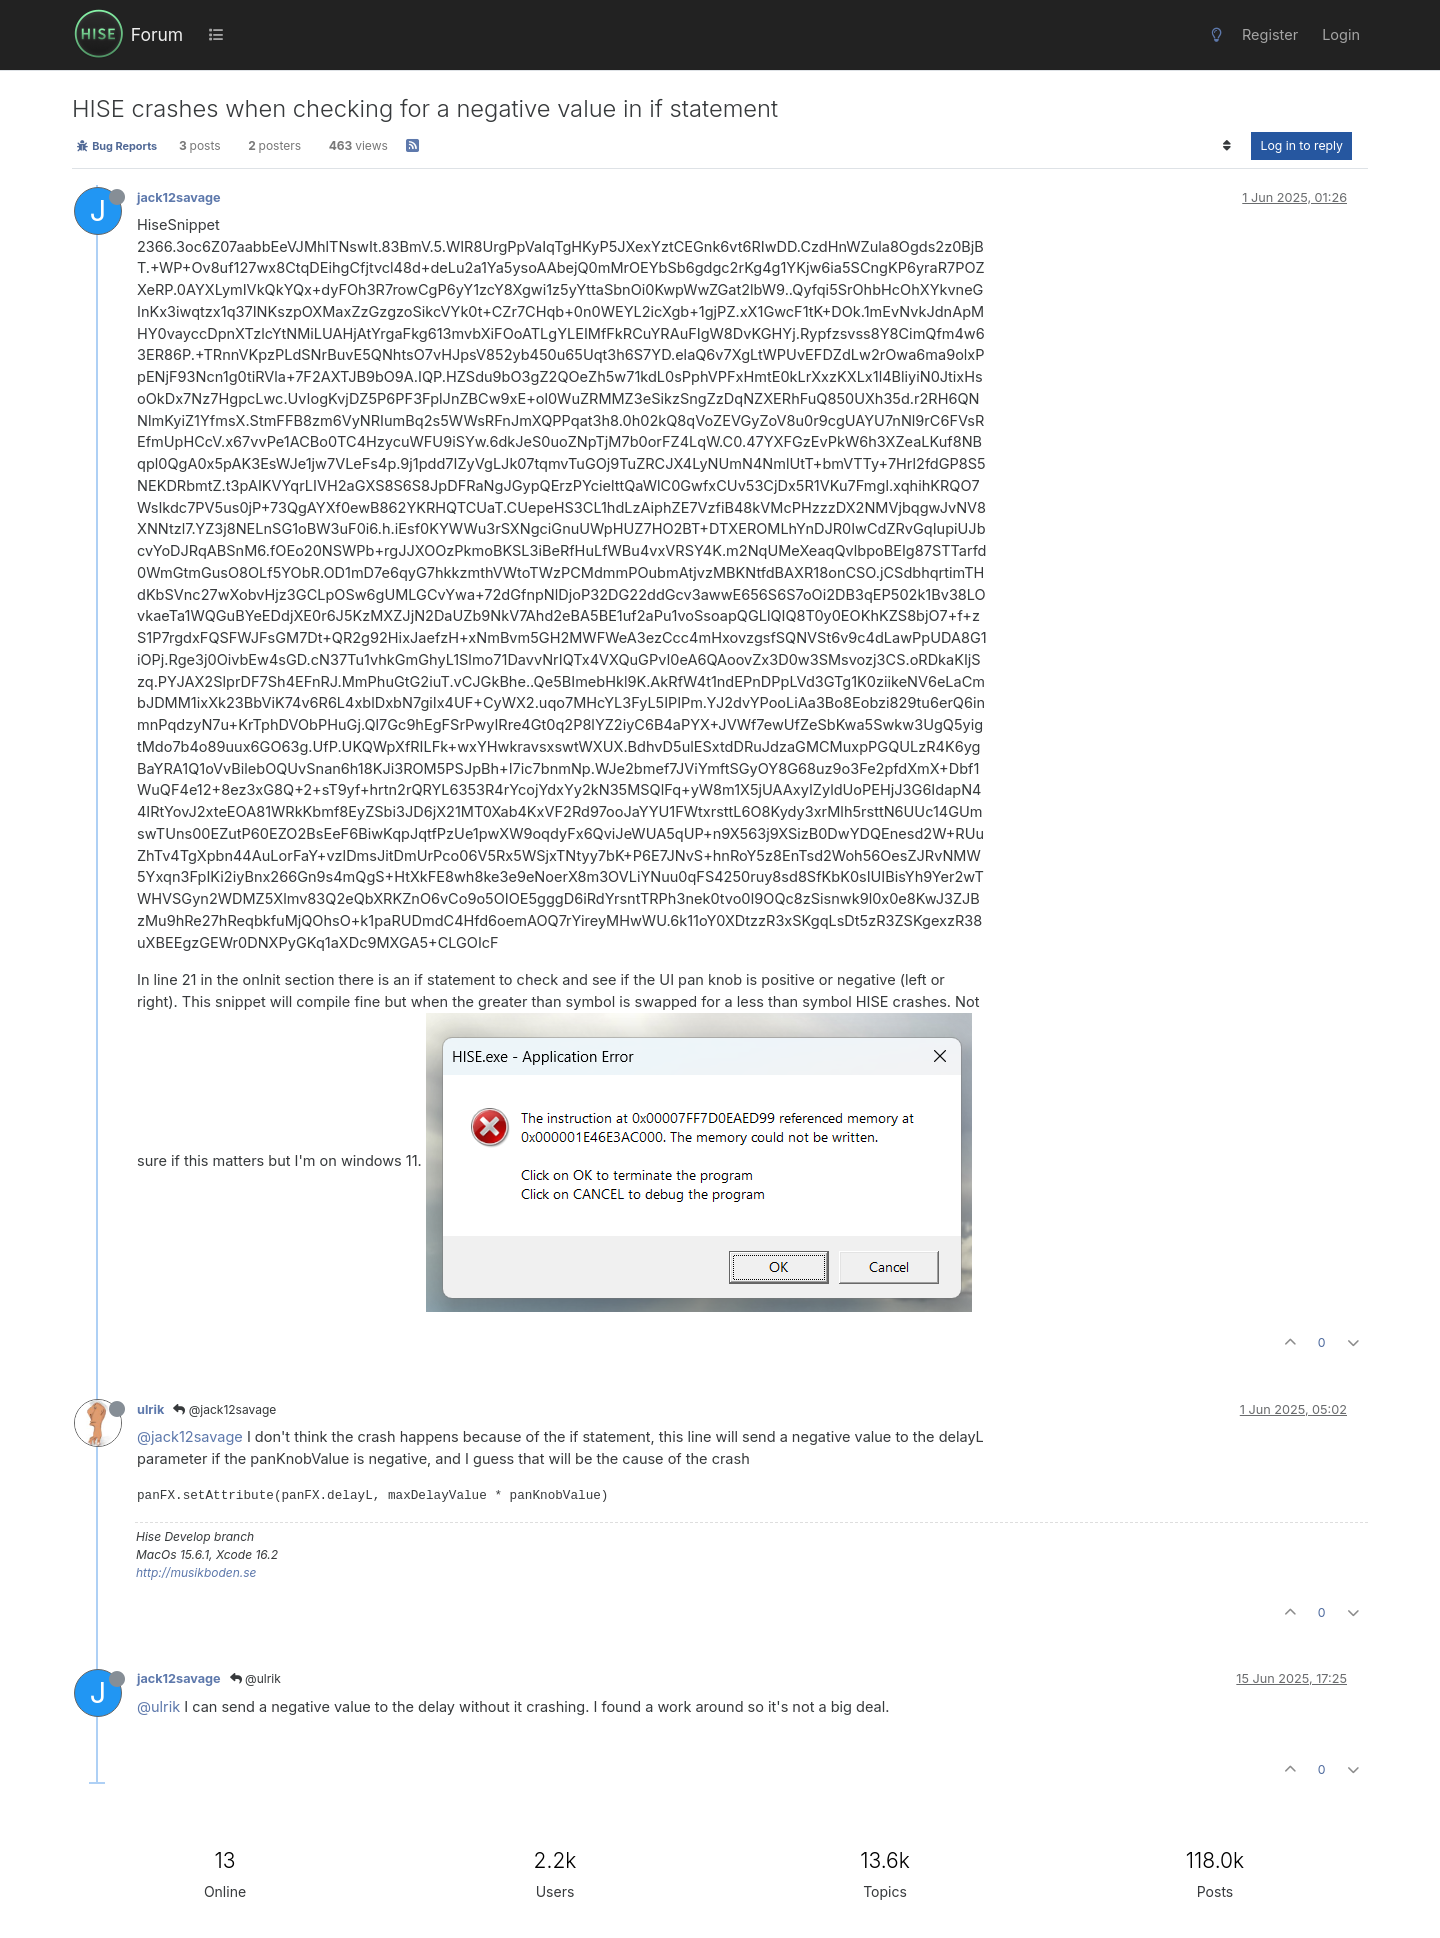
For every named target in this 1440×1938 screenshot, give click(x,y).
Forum (157, 34)
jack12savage (179, 197)
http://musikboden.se (196, 1572)
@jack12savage (224, 1409)
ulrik (150, 1409)
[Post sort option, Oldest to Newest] (1226, 146)
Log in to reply (1301, 145)
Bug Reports (116, 146)
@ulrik (255, 1678)
